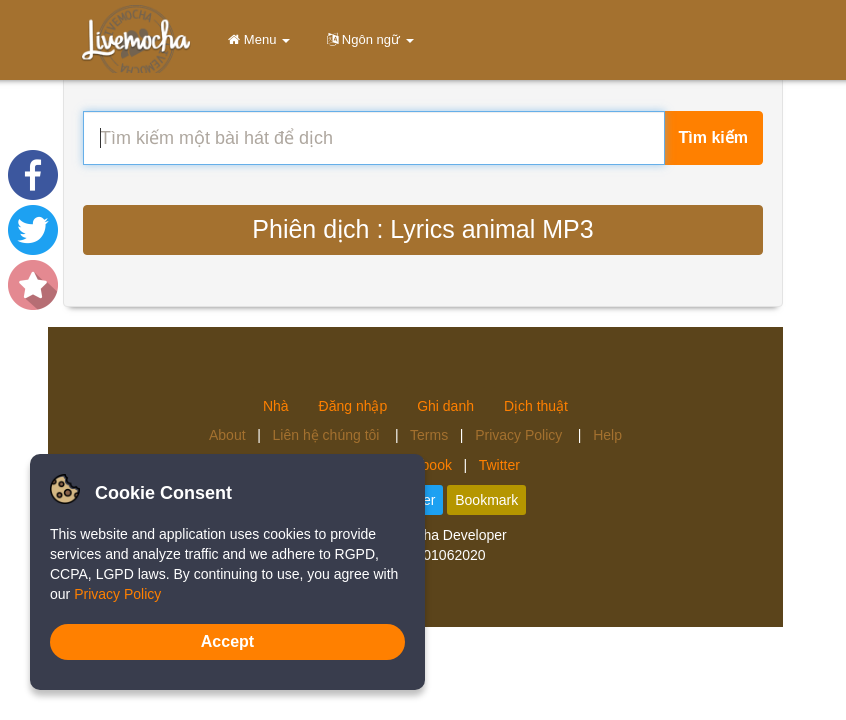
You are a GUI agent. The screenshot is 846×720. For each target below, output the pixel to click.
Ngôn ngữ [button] (367, 39)
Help (607, 435)
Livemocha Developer (438, 535)
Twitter (499, 465)
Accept (227, 641)
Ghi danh (445, 406)
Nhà (276, 406)
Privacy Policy (520, 435)
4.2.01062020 (443, 555)
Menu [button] (255, 39)
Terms (429, 435)
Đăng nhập (353, 406)
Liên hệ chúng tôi (328, 435)
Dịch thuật (536, 406)
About (227, 435)
